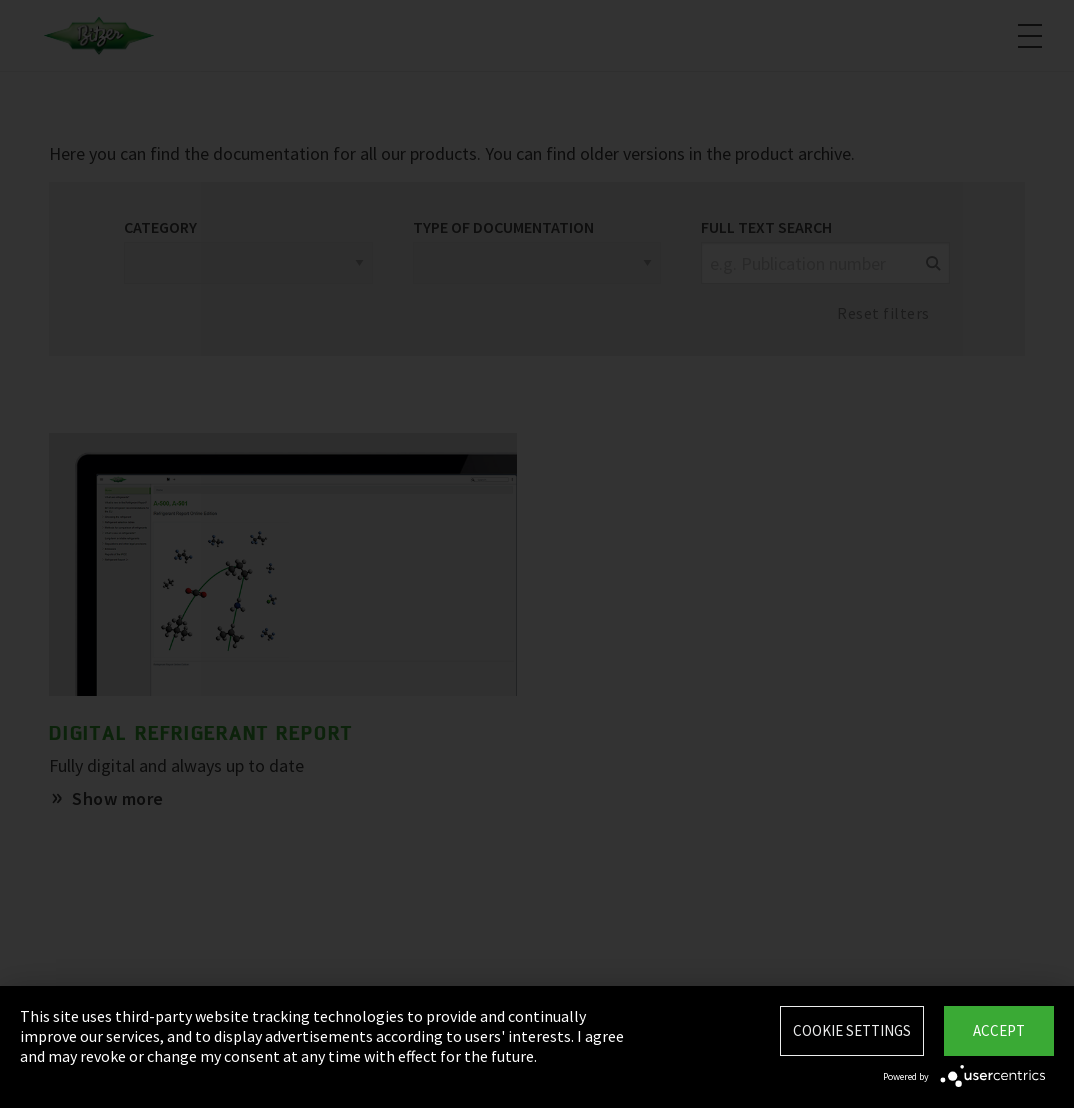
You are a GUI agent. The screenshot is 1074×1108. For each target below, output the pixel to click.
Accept (999, 1030)
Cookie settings (852, 1030)
